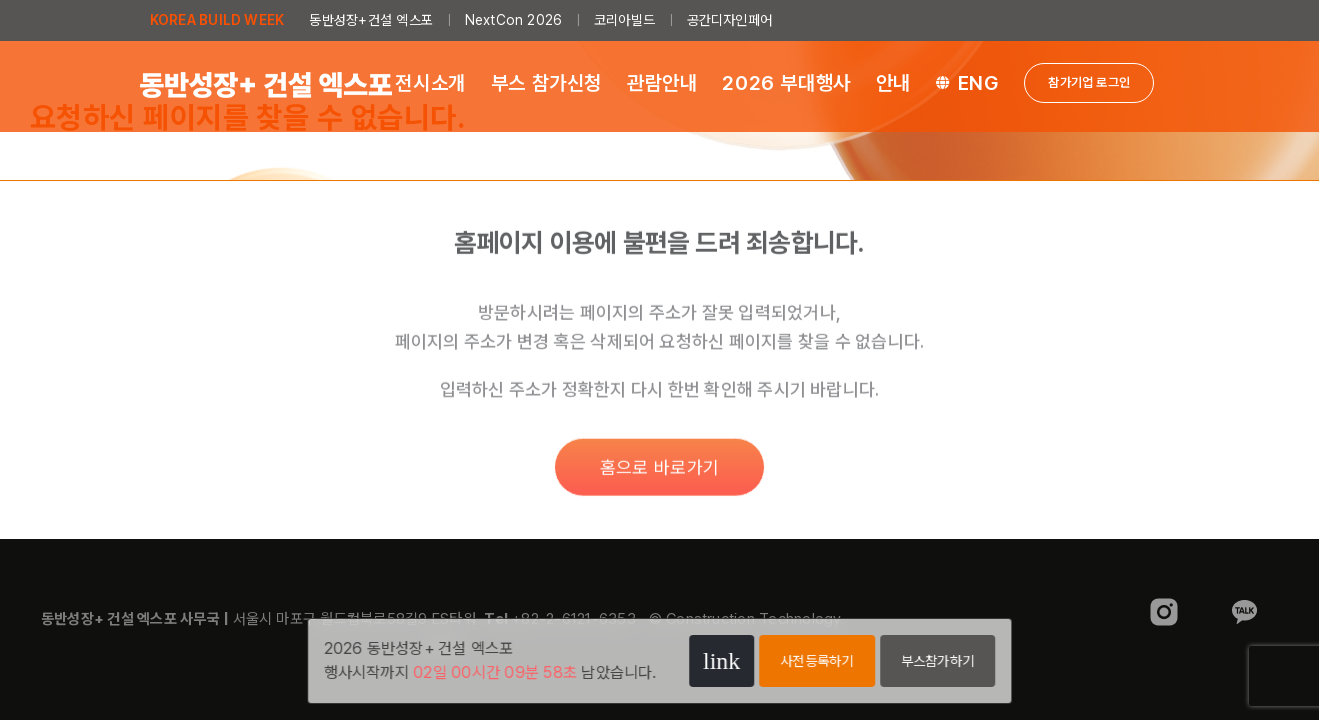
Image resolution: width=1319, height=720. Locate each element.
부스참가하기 (937, 661)
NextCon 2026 (514, 20)
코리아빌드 (624, 20)
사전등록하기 (816, 661)
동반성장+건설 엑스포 (371, 20)
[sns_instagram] (1164, 599)
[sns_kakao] (1244, 599)
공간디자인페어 (730, 20)
